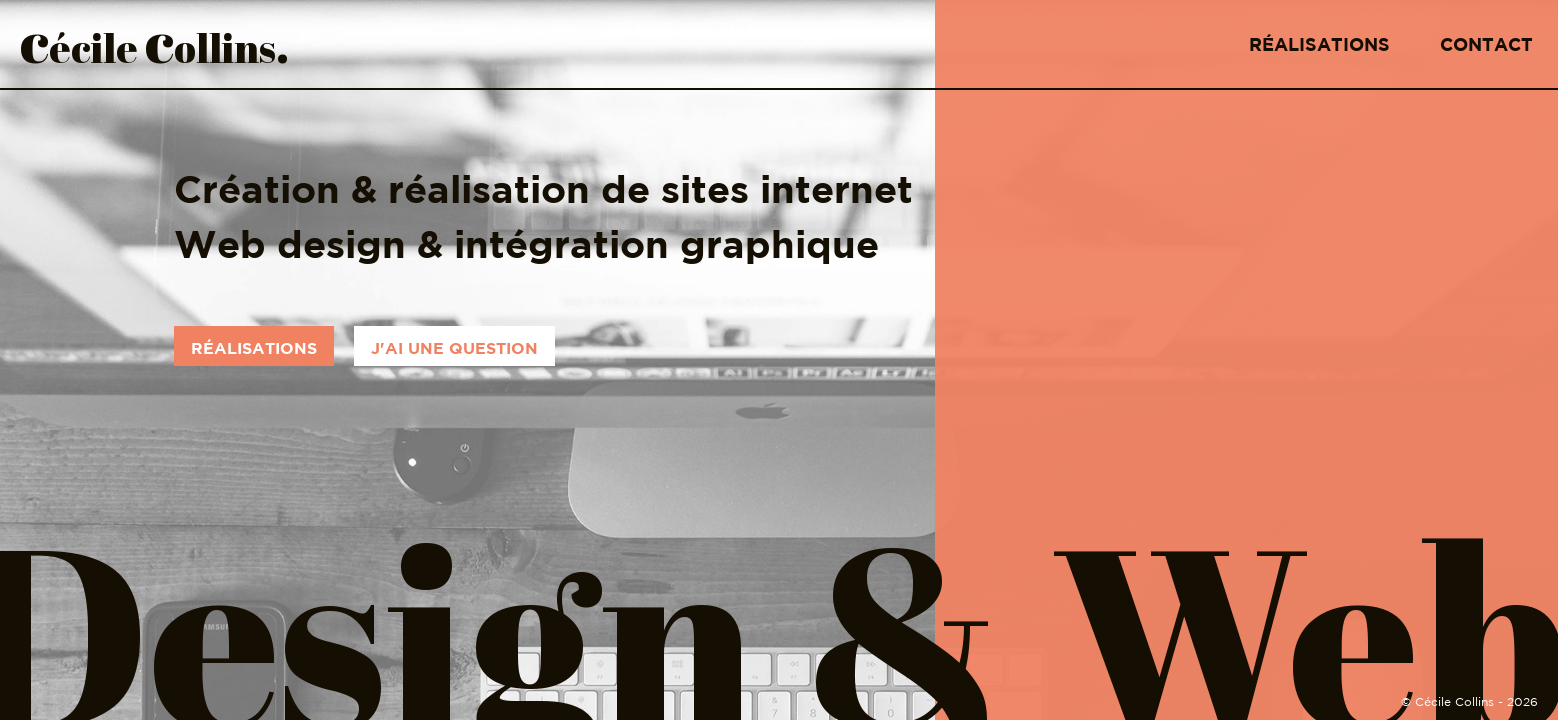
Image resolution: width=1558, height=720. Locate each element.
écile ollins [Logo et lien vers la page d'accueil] (154, 44)
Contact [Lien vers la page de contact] (1486, 44)
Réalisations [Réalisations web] (254, 348)
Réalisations (1319, 44)
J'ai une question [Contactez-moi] (454, 348)
